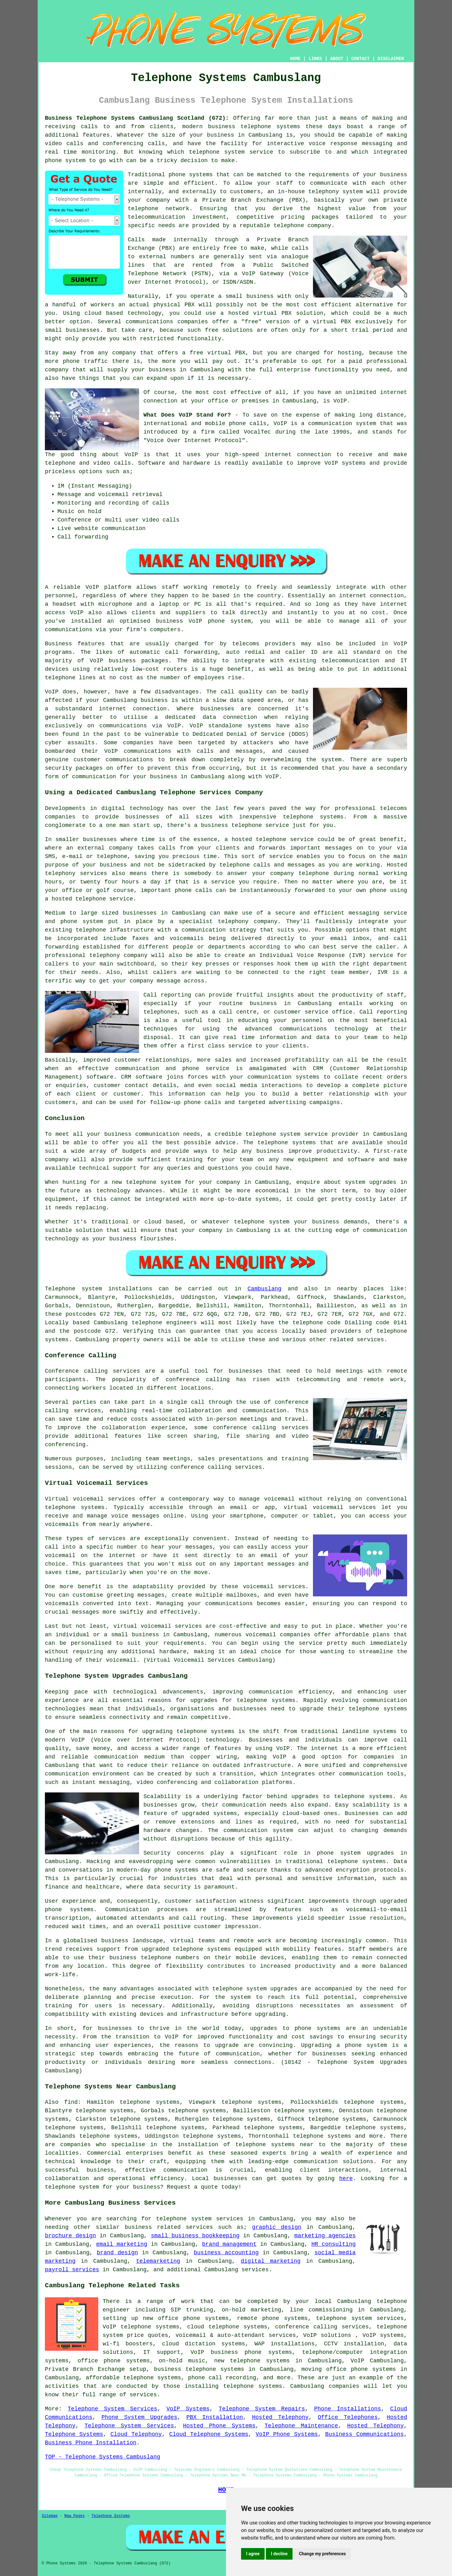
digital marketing (270, 2261)
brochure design (70, 2236)
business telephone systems (199, 2369)
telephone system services (199, 2219)
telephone (227, 1989)
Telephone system (73, 1289)
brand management (229, 2244)
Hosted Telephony (280, 2417)
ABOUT (336, 58)
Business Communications (364, 2434)
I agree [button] (253, 2553)
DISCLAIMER (391, 58)
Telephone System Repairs (262, 2409)
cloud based (103, 313)
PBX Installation (214, 2417)
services (255, 2270)
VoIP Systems (187, 2409)
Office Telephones (348, 2417)
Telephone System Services (112, 2409)
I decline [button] (279, 2553)
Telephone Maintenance (301, 2426)
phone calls (247, 423)
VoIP (340, 401)
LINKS (315, 58)
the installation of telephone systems (228, 2144)
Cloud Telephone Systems (208, 2434)
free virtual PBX (217, 353)
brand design (117, 2253)
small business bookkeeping (195, 2236)
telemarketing (158, 2261)
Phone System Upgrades (139, 2417)
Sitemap (49, 2516)
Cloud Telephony (136, 2434)
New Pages (74, 2516)
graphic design (276, 2227)
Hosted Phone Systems (219, 2426)
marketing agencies (325, 2236)
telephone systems (270, 126)
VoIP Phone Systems (287, 2434)
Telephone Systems (74, 2434)
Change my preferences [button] (322, 2553)
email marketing (121, 2244)
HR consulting (333, 2244)
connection (314, 454)
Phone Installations (347, 2409)
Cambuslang (265, 1289)
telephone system (72, 2187)
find (71, 2102)
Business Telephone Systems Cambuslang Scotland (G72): (137, 118)
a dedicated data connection (205, 717)
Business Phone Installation (91, 2443)
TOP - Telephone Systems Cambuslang (102, 2457)
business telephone (231, 825)
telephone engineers (164, 1323)
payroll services (72, 2270)
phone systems (191, 175)
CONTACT (360, 58)
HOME (295, 58)
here (346, 2178)
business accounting (226, 2253)
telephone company (302, 225)
